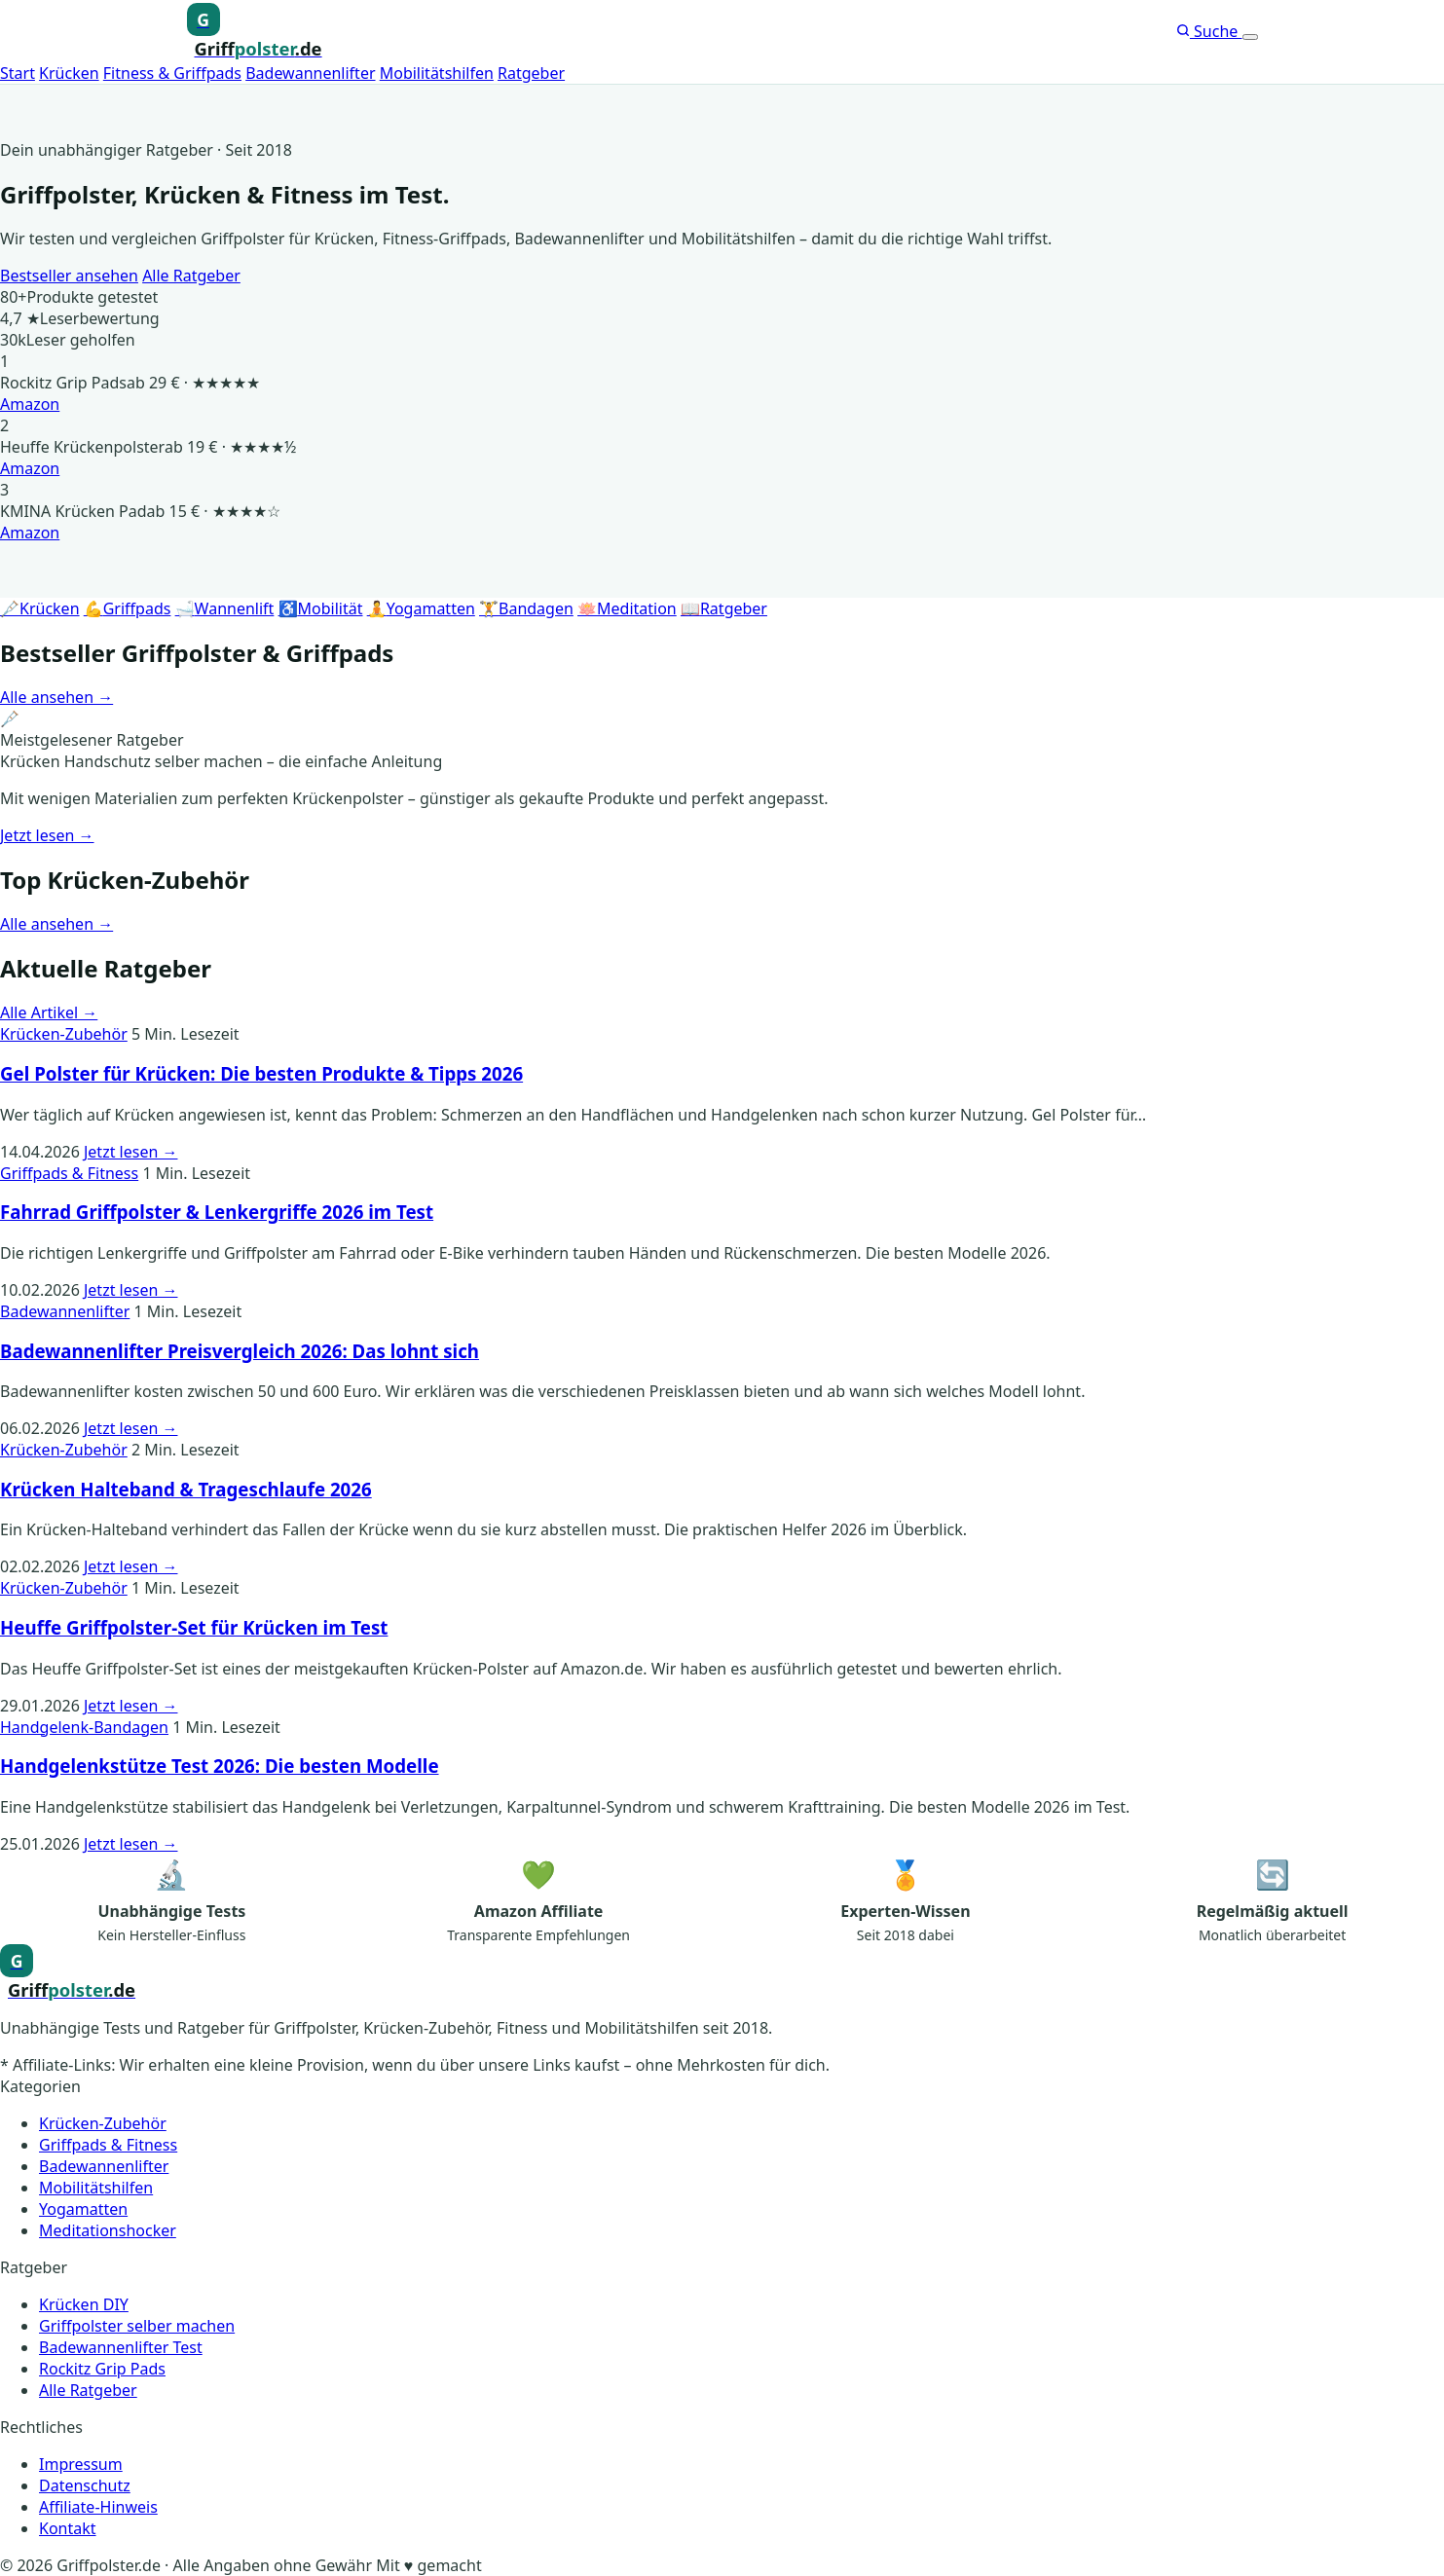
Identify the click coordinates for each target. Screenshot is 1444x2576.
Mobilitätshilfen (437, 73)
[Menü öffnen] (1250, 37)
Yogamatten (83, 2209)
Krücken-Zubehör (64, 1034)
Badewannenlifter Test (121, 2347)
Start (17, 73)
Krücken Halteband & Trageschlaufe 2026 (186, 1489)
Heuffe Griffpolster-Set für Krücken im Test (194, 1627)
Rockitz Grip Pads (102, 2368)
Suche (1209, 31)
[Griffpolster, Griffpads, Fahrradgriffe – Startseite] (254, 31)
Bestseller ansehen (69, 275)
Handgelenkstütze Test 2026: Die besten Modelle (219, 1765)
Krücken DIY (84, 2304)
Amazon (29, 404)
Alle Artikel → (48, 1012)
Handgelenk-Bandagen (84, 1727)
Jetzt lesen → (47, 835)
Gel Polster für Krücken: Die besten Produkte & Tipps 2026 (261, 1073)
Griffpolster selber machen (137, 2326)
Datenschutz (84, 2485)
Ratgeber (531, 73)
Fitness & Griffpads (172, 73)
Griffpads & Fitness (69, 1173)
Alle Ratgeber (191, 275)
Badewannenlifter (310, 73)
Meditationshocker (107, 2230)
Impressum (81, 2464)
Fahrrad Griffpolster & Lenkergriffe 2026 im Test (216, 1211)
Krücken (69, 73)
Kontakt (67, 2528)
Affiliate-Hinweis (98, 2507)
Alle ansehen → (56, 697)
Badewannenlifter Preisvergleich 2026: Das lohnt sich (239, 1351)
